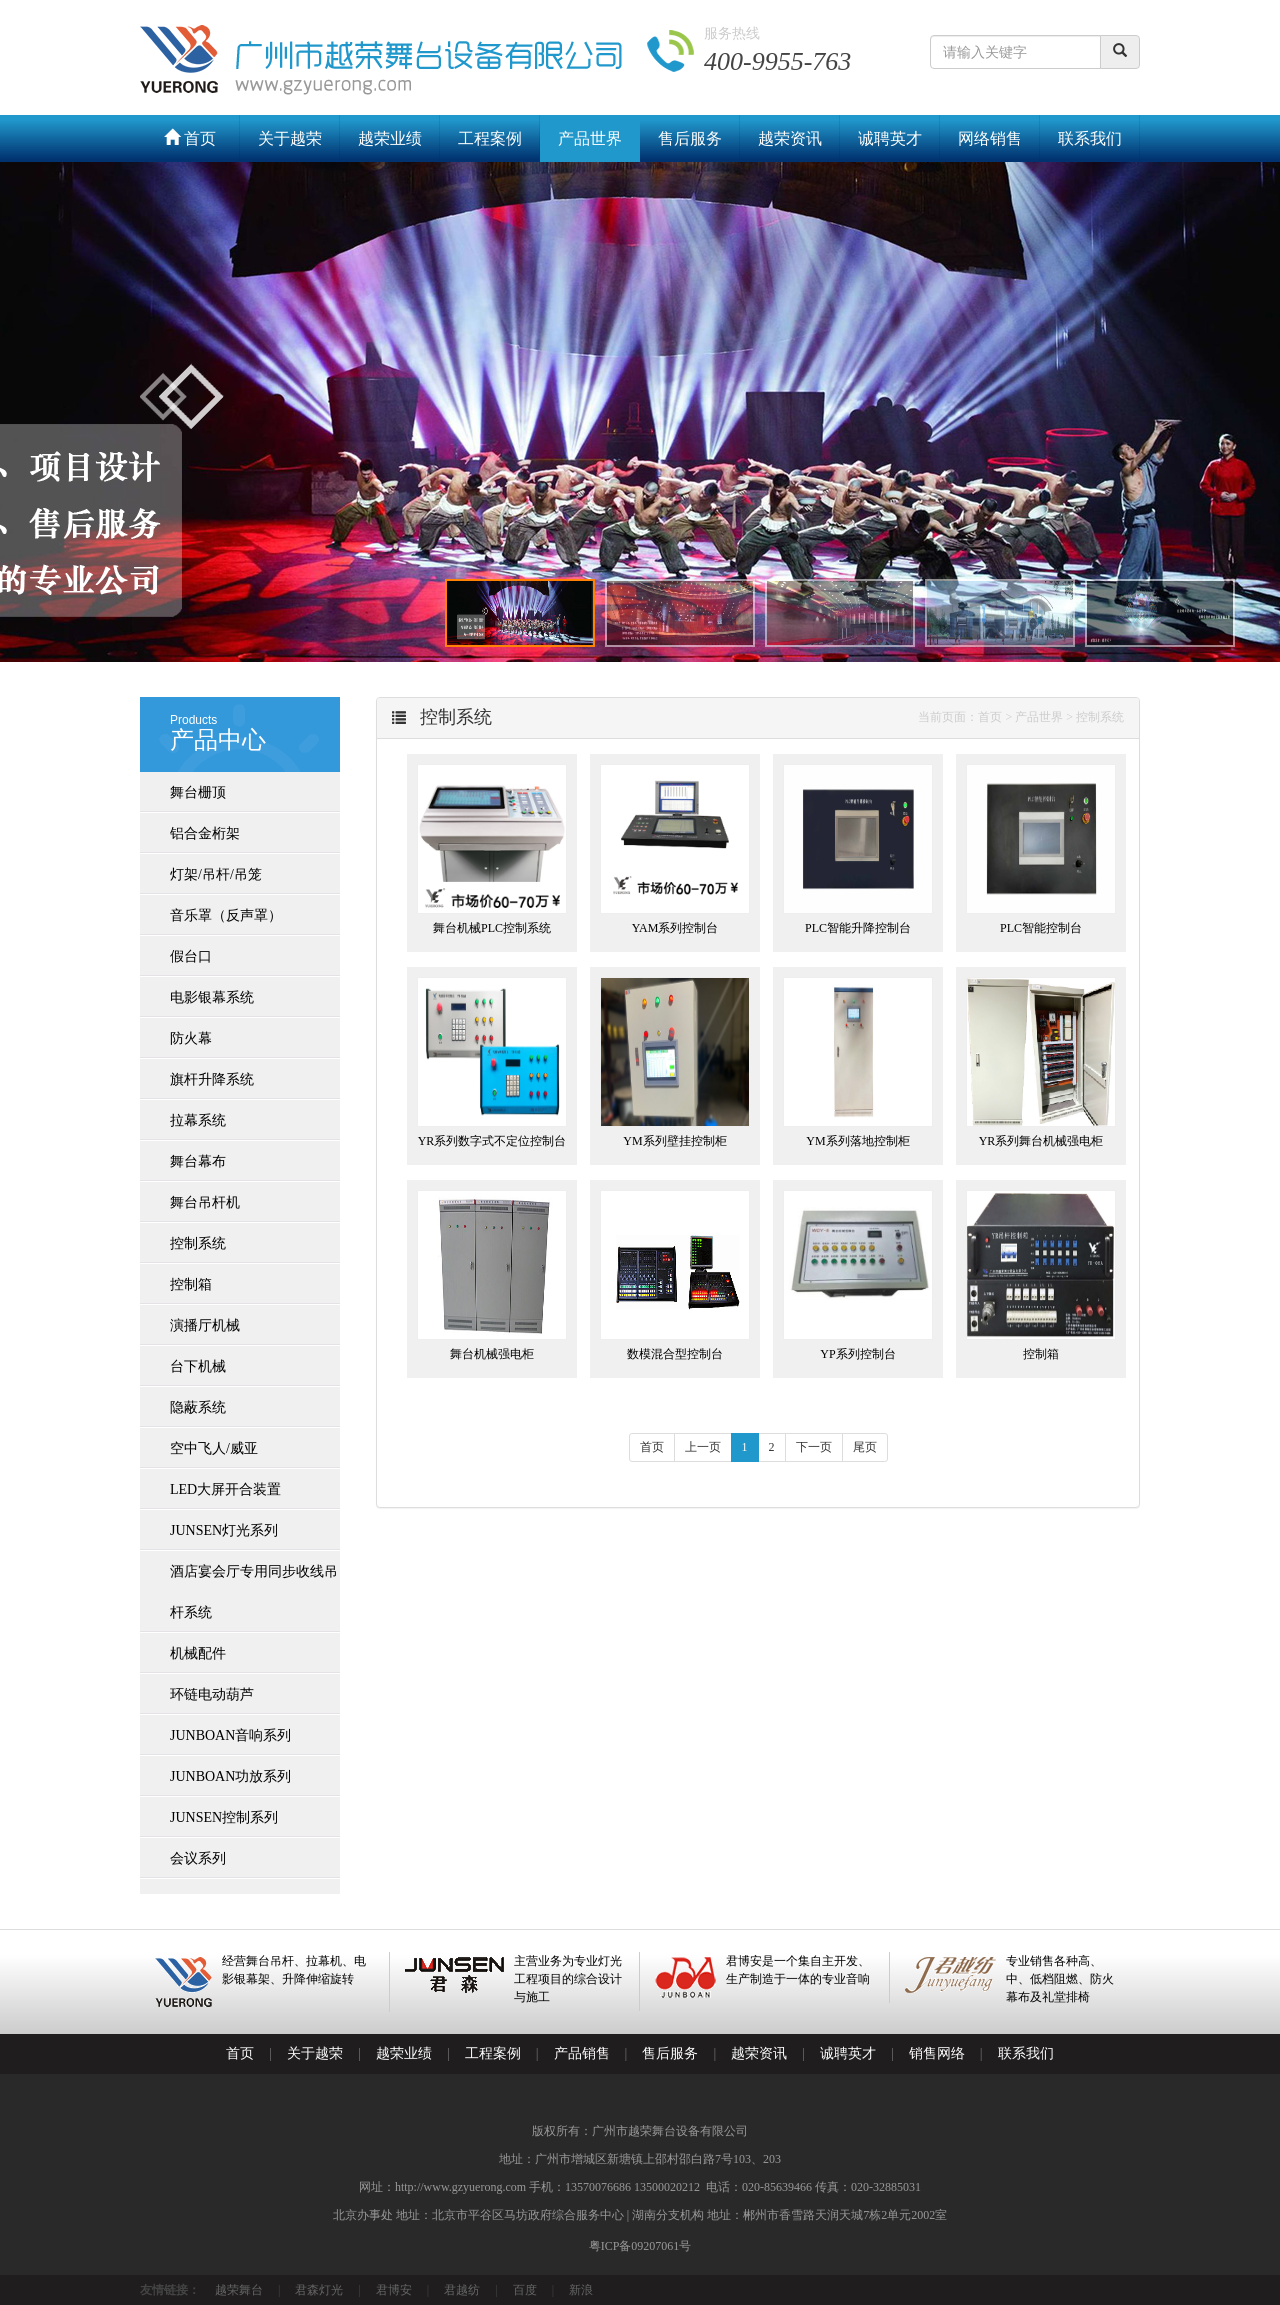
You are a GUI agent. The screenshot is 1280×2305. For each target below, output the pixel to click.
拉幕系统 (198, 1120)
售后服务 (690, 138)
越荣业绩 (390, 138)
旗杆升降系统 (212, 1079)
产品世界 (590, 138)
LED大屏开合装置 (225, 1489)
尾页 (865, 1447)
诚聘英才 (890, 138)
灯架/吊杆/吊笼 (216, 874)
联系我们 (1090, 138)
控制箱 (191, 1284)
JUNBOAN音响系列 (230, 1735)
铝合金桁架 (205, 833)
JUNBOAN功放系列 (230, 1776)
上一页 (703, 1447)
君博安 (394, 2290)
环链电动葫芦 (212, 1694)
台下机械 (198, 1366)
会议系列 (198, 1858)
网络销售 (990, 138)
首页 (190, 138)
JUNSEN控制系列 (224, 1817)
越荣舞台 (239, 2290)
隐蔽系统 (198, 1407)
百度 (525, 2290)
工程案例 (490, 138)
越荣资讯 (790, 138)
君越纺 (462, 2290)
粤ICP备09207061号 (640, 2246)
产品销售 (582, 2053)
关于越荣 (290, 138)
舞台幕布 (198, 1161)
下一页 (814, 1447)
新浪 (581, 2290)
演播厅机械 (205, 1325)
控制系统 (198, 1243)
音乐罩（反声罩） (226, 915)
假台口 (191, 956)
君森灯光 (319, 2290)
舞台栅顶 (198, 792)
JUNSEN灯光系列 (224, 1530)
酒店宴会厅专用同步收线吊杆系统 (254, 1592)
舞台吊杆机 (205, 1202)
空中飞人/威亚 (214, 1448)
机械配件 (198, 1653)
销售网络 (937, 2053)
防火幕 (191, 1038)
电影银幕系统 (212, 997)
